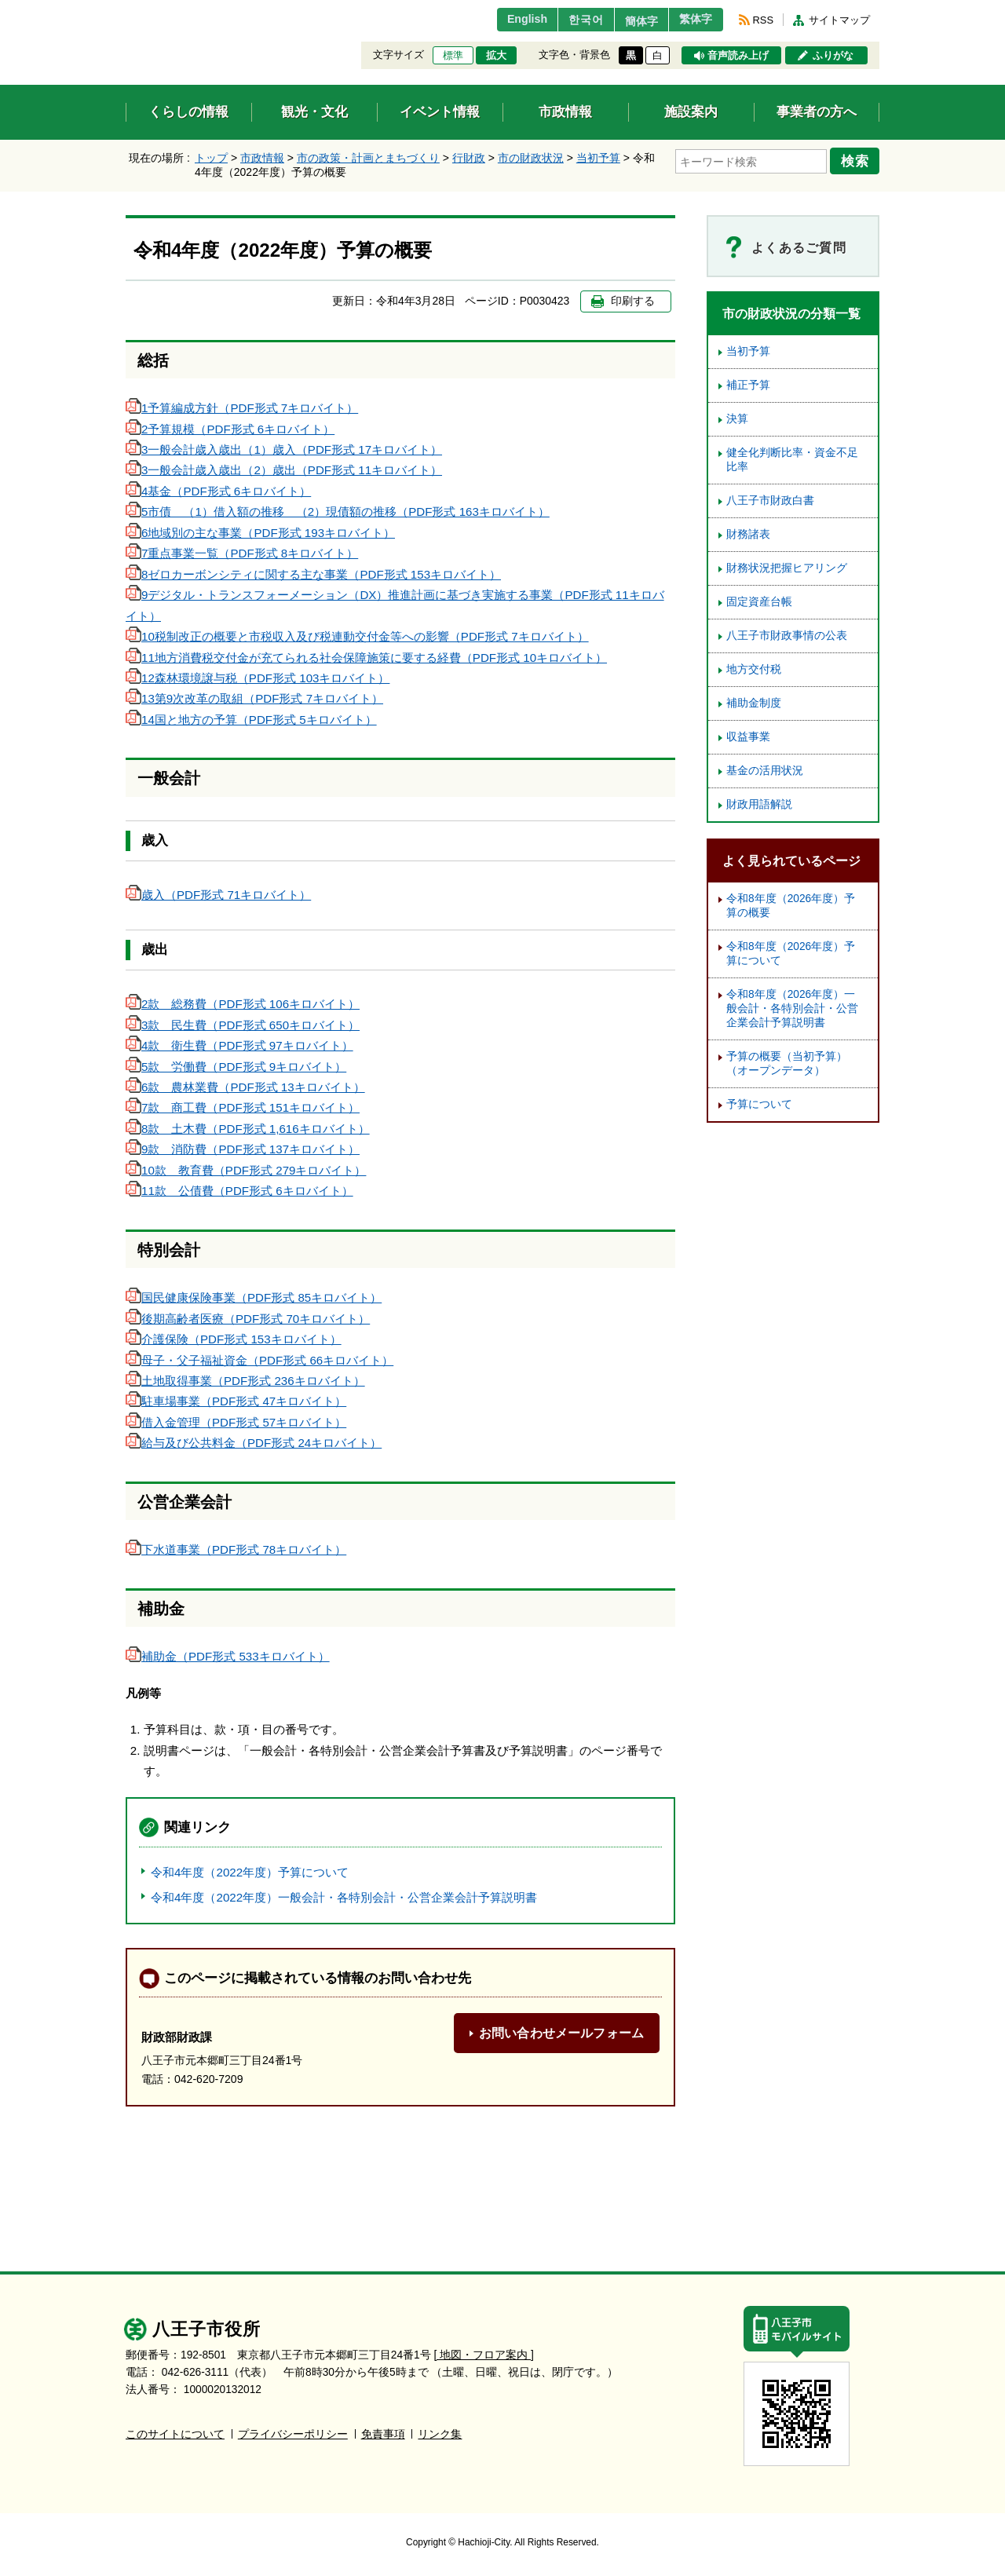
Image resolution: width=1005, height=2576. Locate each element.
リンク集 (440, 2434)
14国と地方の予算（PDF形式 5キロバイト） (251, 719)
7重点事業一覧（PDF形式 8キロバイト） (242, 553)
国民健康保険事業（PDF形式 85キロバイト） (254, 1297)
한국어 (568, 19)
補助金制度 (753, 703)
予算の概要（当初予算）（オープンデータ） (786, 1063)
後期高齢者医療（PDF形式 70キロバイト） (248, 1318)
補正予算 (748, 385)
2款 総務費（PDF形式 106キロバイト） (243, 1003)
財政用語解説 (759, 804)
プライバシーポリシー (293, 2434)
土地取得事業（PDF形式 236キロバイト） (245, 1380)
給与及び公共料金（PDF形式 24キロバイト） (254, 1442)
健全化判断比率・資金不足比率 (792, 460)
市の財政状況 (531, 158)
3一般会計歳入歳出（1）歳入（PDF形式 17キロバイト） (284, 449)
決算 (737, 419)
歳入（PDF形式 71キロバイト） (218, 894)
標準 (453, 55)
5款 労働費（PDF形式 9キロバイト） (236, 1066)
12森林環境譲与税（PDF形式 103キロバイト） (257, 678)
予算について (759, 1104)
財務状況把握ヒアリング (786, 568)
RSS (763, 20)
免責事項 (383, 2434)
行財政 (468, 158)
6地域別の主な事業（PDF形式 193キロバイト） (260, 532)
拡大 (496, 55)
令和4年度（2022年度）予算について (250, 1872)
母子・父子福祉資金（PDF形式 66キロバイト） (259, 1360)
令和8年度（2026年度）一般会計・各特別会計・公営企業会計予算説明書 (792, 1008)
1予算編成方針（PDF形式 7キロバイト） (242, 408)
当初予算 (598, 158)
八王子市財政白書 (770, 500)
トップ (211, 158)
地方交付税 (753, 669)
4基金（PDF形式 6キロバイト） (218, 491)
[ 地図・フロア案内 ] (484, 2355)
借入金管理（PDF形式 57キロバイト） (236, 1422)
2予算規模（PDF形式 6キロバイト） (230, 429)
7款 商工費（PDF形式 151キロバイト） (243, 1107)
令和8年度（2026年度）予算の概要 (790, 906)
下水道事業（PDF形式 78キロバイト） (236, 1549)
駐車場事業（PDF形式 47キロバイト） (236, 1401)
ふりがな (833, 55)
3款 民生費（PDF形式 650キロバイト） (243, 1025)
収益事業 (748, 737)
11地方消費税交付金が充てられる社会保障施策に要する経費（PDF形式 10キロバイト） (366, 657)
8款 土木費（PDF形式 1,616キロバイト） (248, 1128)
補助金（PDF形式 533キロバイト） (228, 1656)
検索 (857, 159)
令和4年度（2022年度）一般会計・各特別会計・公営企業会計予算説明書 (344, 1897)
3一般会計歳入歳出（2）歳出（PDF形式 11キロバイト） (284, 470)
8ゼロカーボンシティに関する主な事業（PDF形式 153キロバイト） (313, 574)
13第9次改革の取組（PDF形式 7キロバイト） (254, 698)
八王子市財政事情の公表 (786, 635)
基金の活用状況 (764, 770)
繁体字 (692, 19)
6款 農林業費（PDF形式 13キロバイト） (245, 1087)
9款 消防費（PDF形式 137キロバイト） (243, 1149)
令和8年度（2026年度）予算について (790, 953)
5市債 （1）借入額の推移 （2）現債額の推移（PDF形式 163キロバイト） (338, 511)
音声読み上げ (738, 55)
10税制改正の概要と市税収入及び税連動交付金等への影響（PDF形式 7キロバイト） (357, 636)
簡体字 (630, 21)
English (505, 19)
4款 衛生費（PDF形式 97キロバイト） (239, 1045)
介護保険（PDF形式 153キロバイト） (234, 1339)
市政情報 (262, 158)
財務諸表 (748, 534)
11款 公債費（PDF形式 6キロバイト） (239, 1190)
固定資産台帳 (759, 602)
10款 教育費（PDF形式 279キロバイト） (246, 1170)
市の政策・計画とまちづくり (368, 158)
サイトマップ (839, 20)
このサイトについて (175, 2434)
